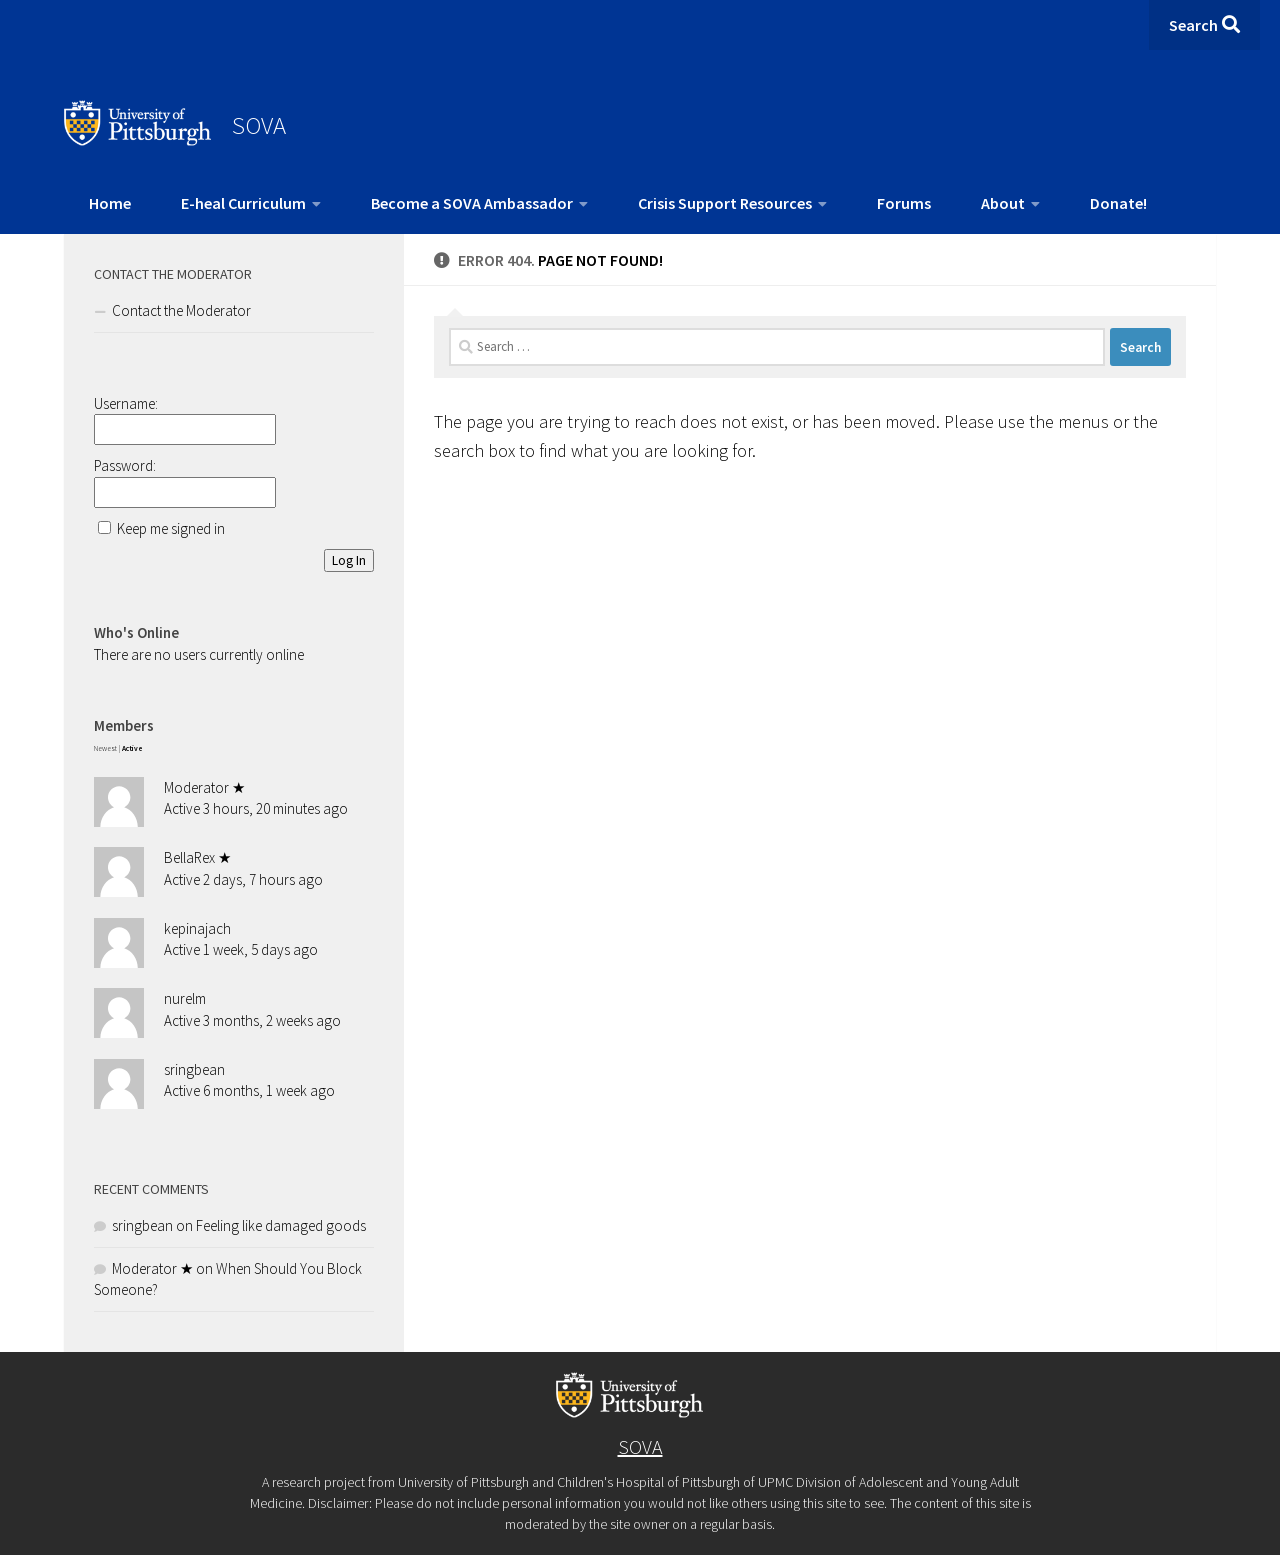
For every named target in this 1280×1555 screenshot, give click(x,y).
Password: (125, 465)
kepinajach (197, 928)
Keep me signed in (171, 528)
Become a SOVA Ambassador (472, 203)
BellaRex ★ (197, 857)
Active (132, 748)
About (1003, 203)
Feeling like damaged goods (281, 1225)
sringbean (194, 1069)
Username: (126, 403)
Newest (105, 748)
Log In (349, 560)
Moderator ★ (204, 787)
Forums (904, 203)
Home (110, 203)
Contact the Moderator (181, 310)
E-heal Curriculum (243, 203)
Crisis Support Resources (725, 203)
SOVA (259, 125)
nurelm (185, 998)
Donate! (1118, 203)
